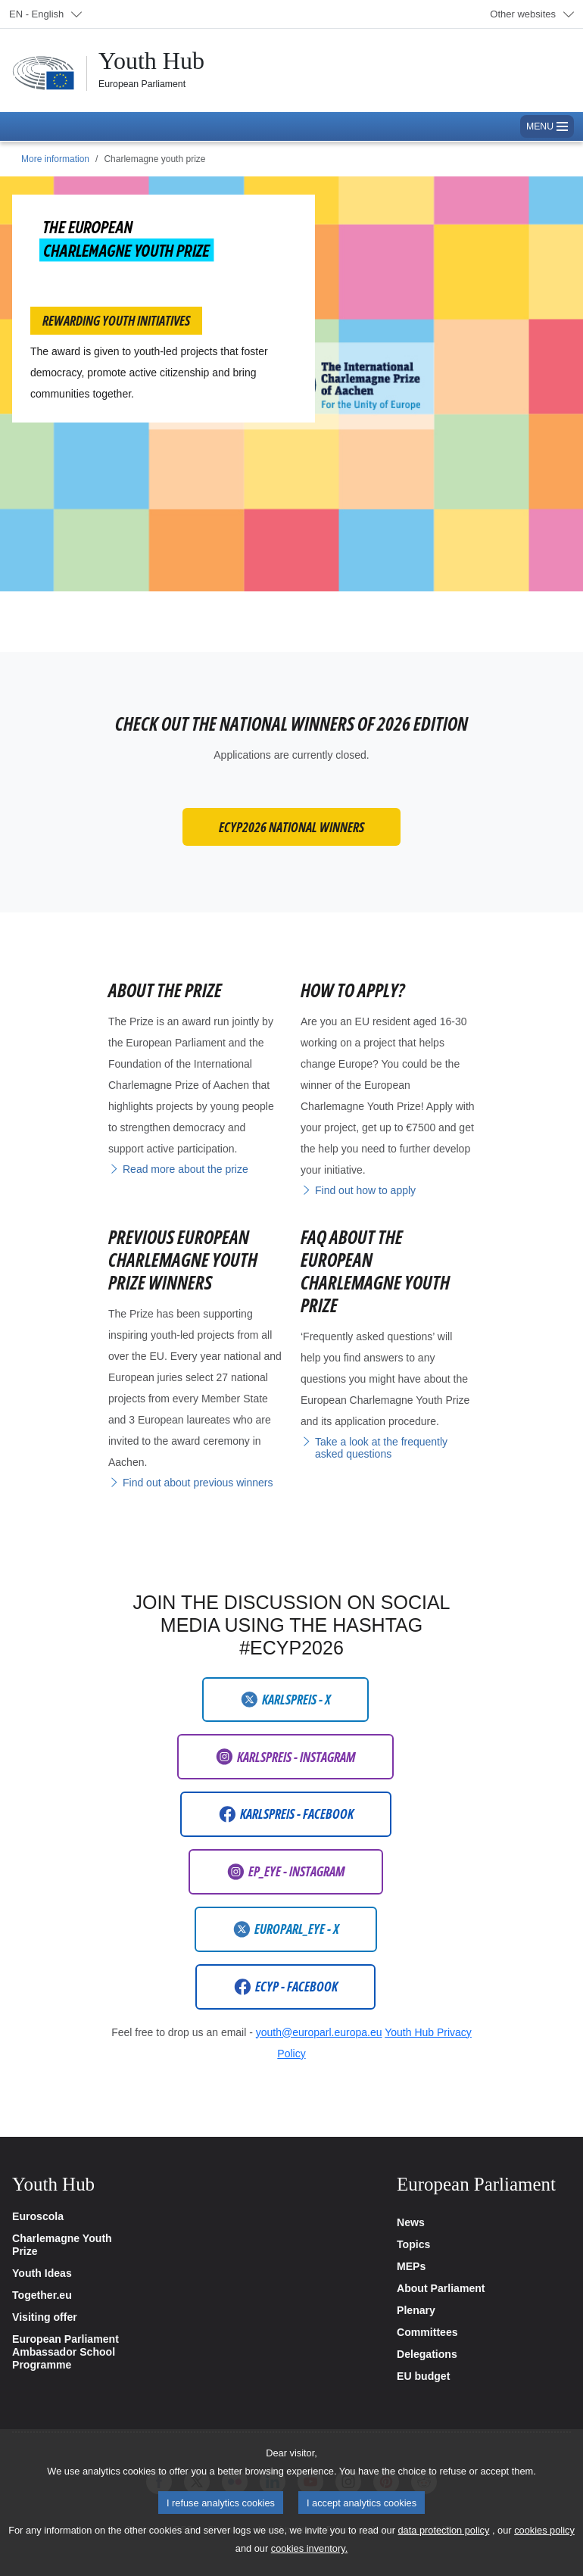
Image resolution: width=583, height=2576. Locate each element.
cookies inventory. (309, 2563)
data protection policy (443, 2545)
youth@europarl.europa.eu (319, 2032)
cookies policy (544, 2545)
